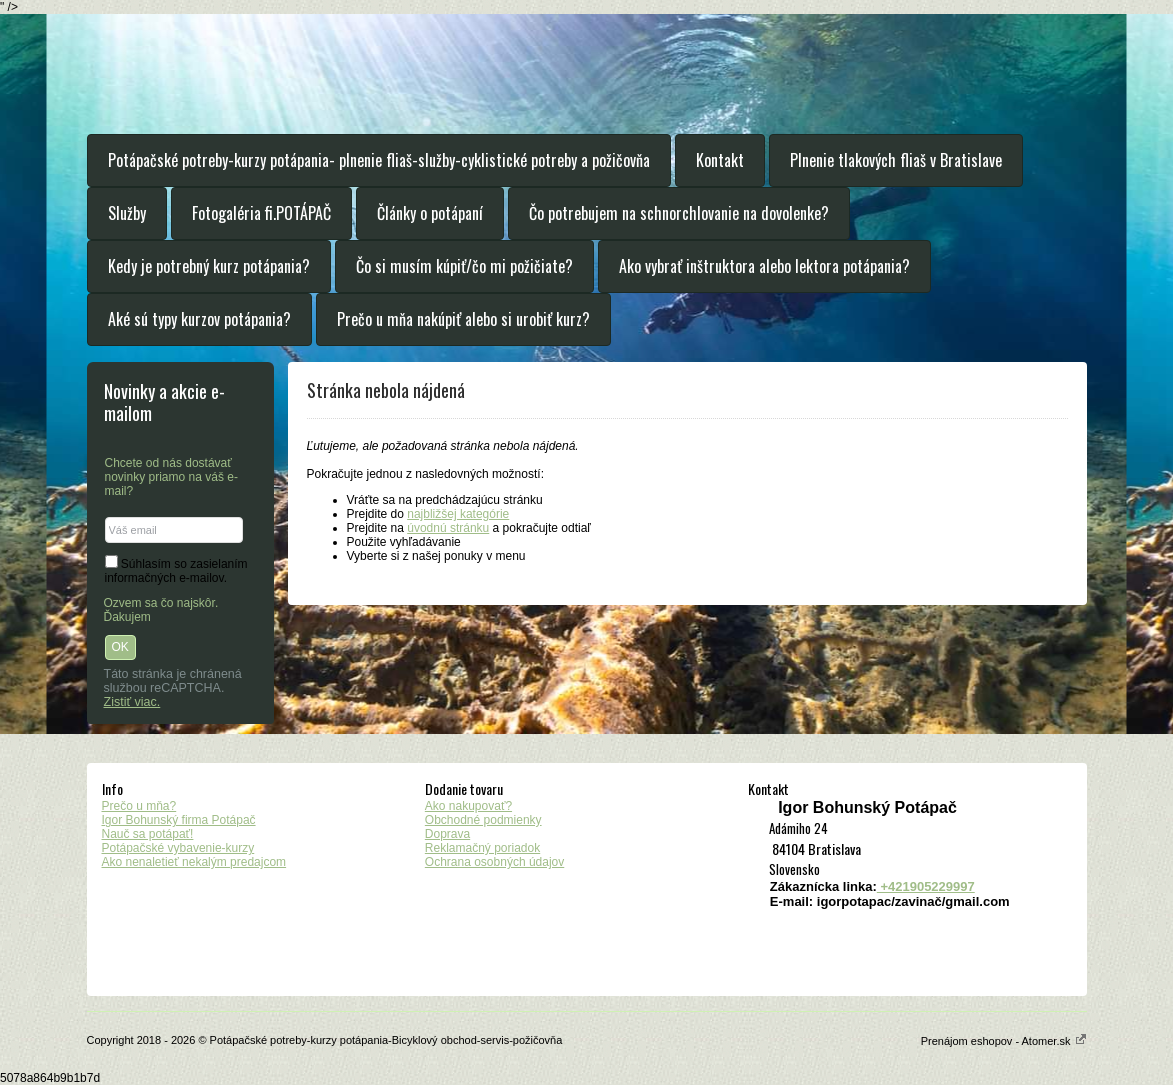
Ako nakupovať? (468, 806)
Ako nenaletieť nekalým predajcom (194, 862)
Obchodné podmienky (483, 820)
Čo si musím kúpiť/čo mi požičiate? (464, 266)
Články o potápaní (430, 213)
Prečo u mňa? (139, 806)
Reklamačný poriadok (482, 848)
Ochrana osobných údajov (494, 862)
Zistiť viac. (132, 702)
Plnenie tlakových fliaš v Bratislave (896, 160)
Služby (127, 213)
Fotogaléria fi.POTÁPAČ (261, 213)
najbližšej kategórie (458, 514)
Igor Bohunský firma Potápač (179, 820)
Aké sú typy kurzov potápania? (199, 319)
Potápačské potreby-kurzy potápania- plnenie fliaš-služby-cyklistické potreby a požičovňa (379, 160)
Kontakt (720, 160)
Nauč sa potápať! (148, 834)
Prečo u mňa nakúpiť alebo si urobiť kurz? (463, 319)
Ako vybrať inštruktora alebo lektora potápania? (764, 266)
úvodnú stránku (448, 528)
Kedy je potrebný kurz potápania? (209, 266)
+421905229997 (926, 886)
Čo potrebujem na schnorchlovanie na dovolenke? (679, 213)
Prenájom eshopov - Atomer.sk (1004, 1041)
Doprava (447, 834)
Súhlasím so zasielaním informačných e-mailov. (176, 571)
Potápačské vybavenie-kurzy (178, 848)
